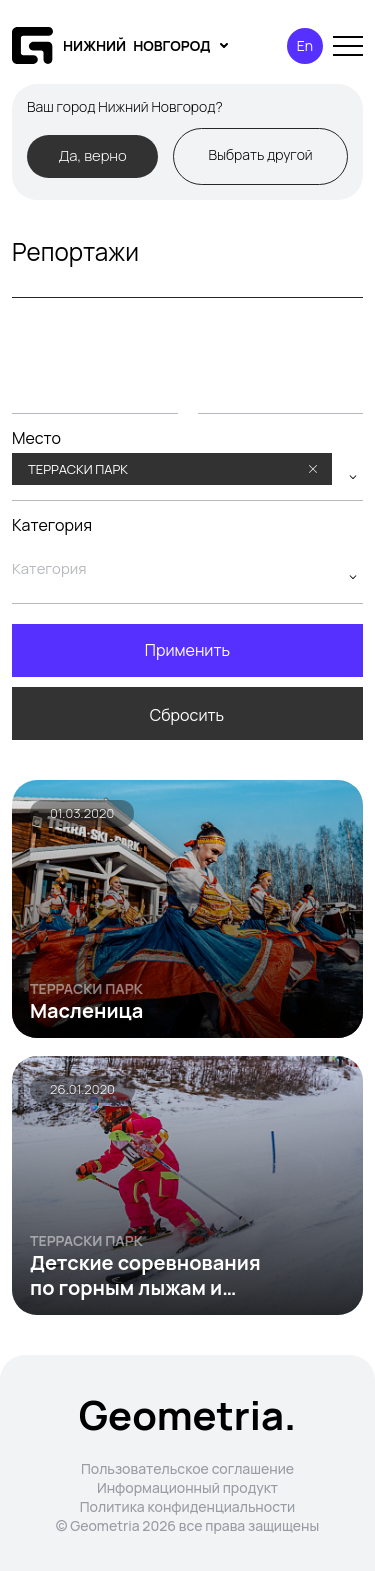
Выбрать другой (260, 154)
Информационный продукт (187, 1487)
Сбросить (187, 715)
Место (36, 438)
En (305, 45)
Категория (52, 525)
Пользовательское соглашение (187, 1468)
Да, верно (92, 155)
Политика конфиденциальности (188, 1506)
